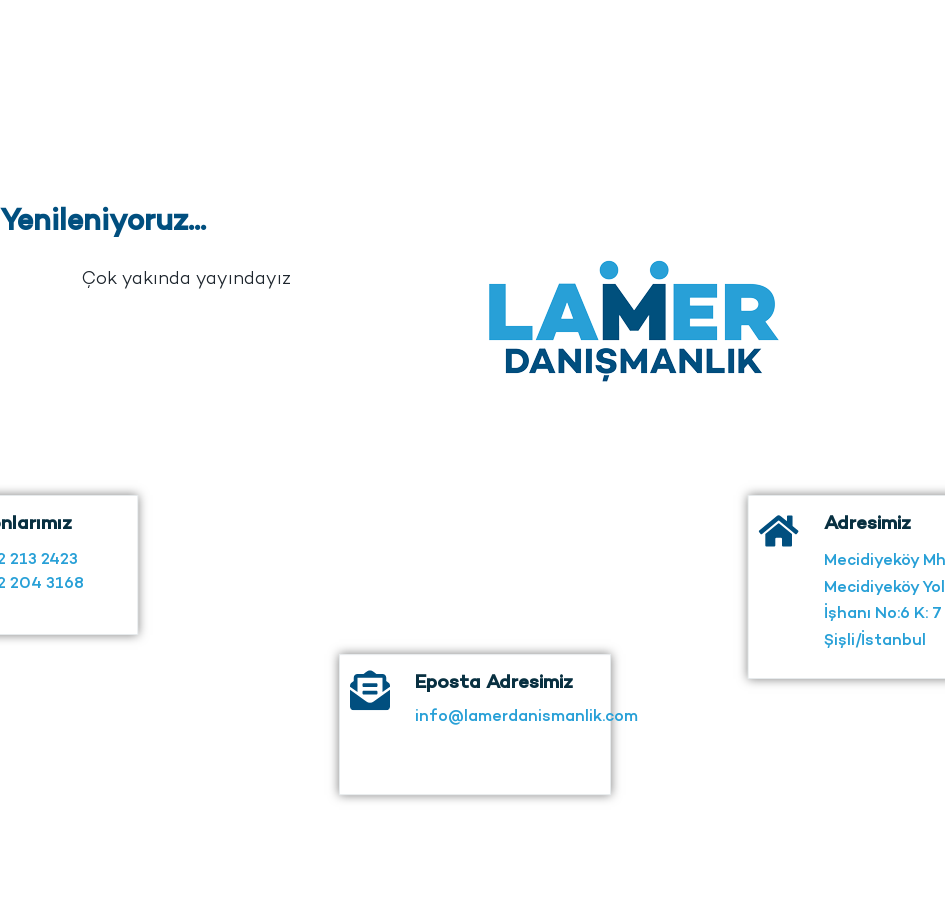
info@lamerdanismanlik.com (526, 728)
